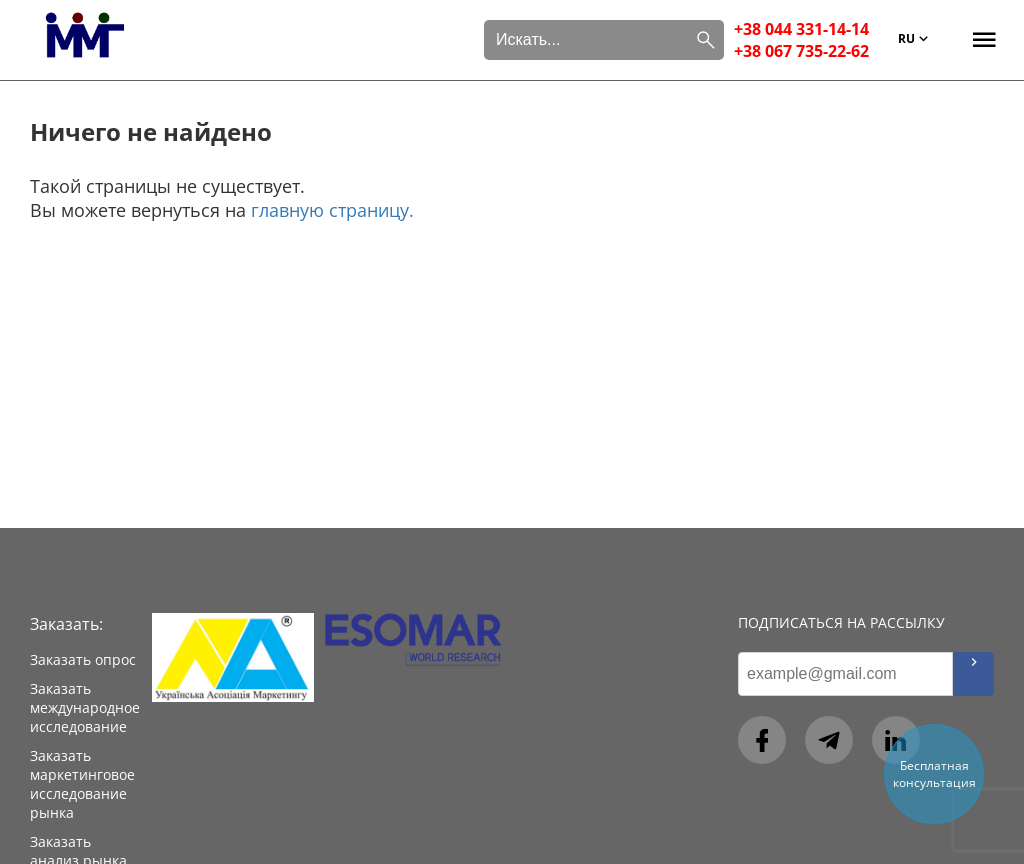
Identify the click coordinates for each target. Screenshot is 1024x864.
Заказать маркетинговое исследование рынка (82, 784)
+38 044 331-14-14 (801, 29)
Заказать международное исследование (85, 707)
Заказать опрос (83, 659)
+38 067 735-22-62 (801, 51)
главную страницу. (332, 210)
